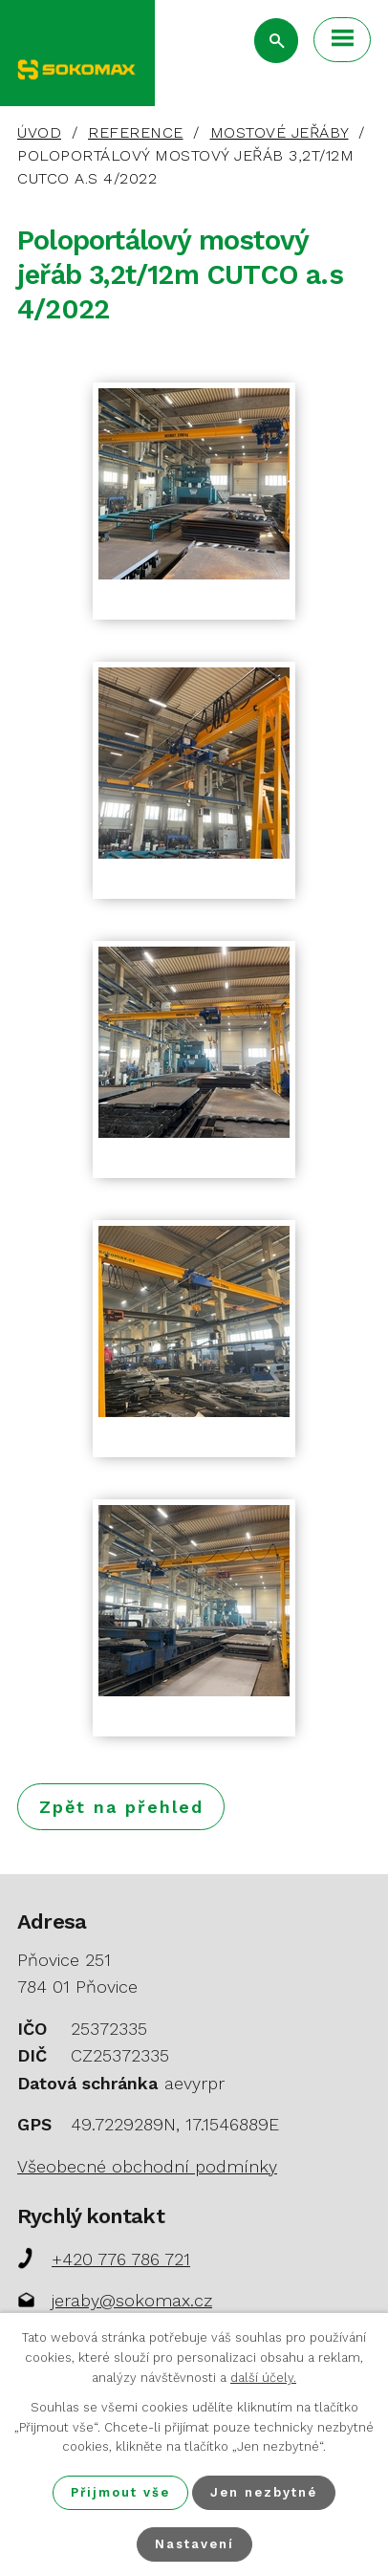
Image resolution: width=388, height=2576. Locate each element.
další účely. (263, 2377)
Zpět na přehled (121, 1807)
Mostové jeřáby (279, 132)
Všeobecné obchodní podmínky (147, 2166)
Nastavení (194, 2544)
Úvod (39, 132)
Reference (135, 132)
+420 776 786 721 (121, 2259)
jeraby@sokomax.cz (132, 2300)
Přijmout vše (120, 2492)
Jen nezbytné (263, 2492)
